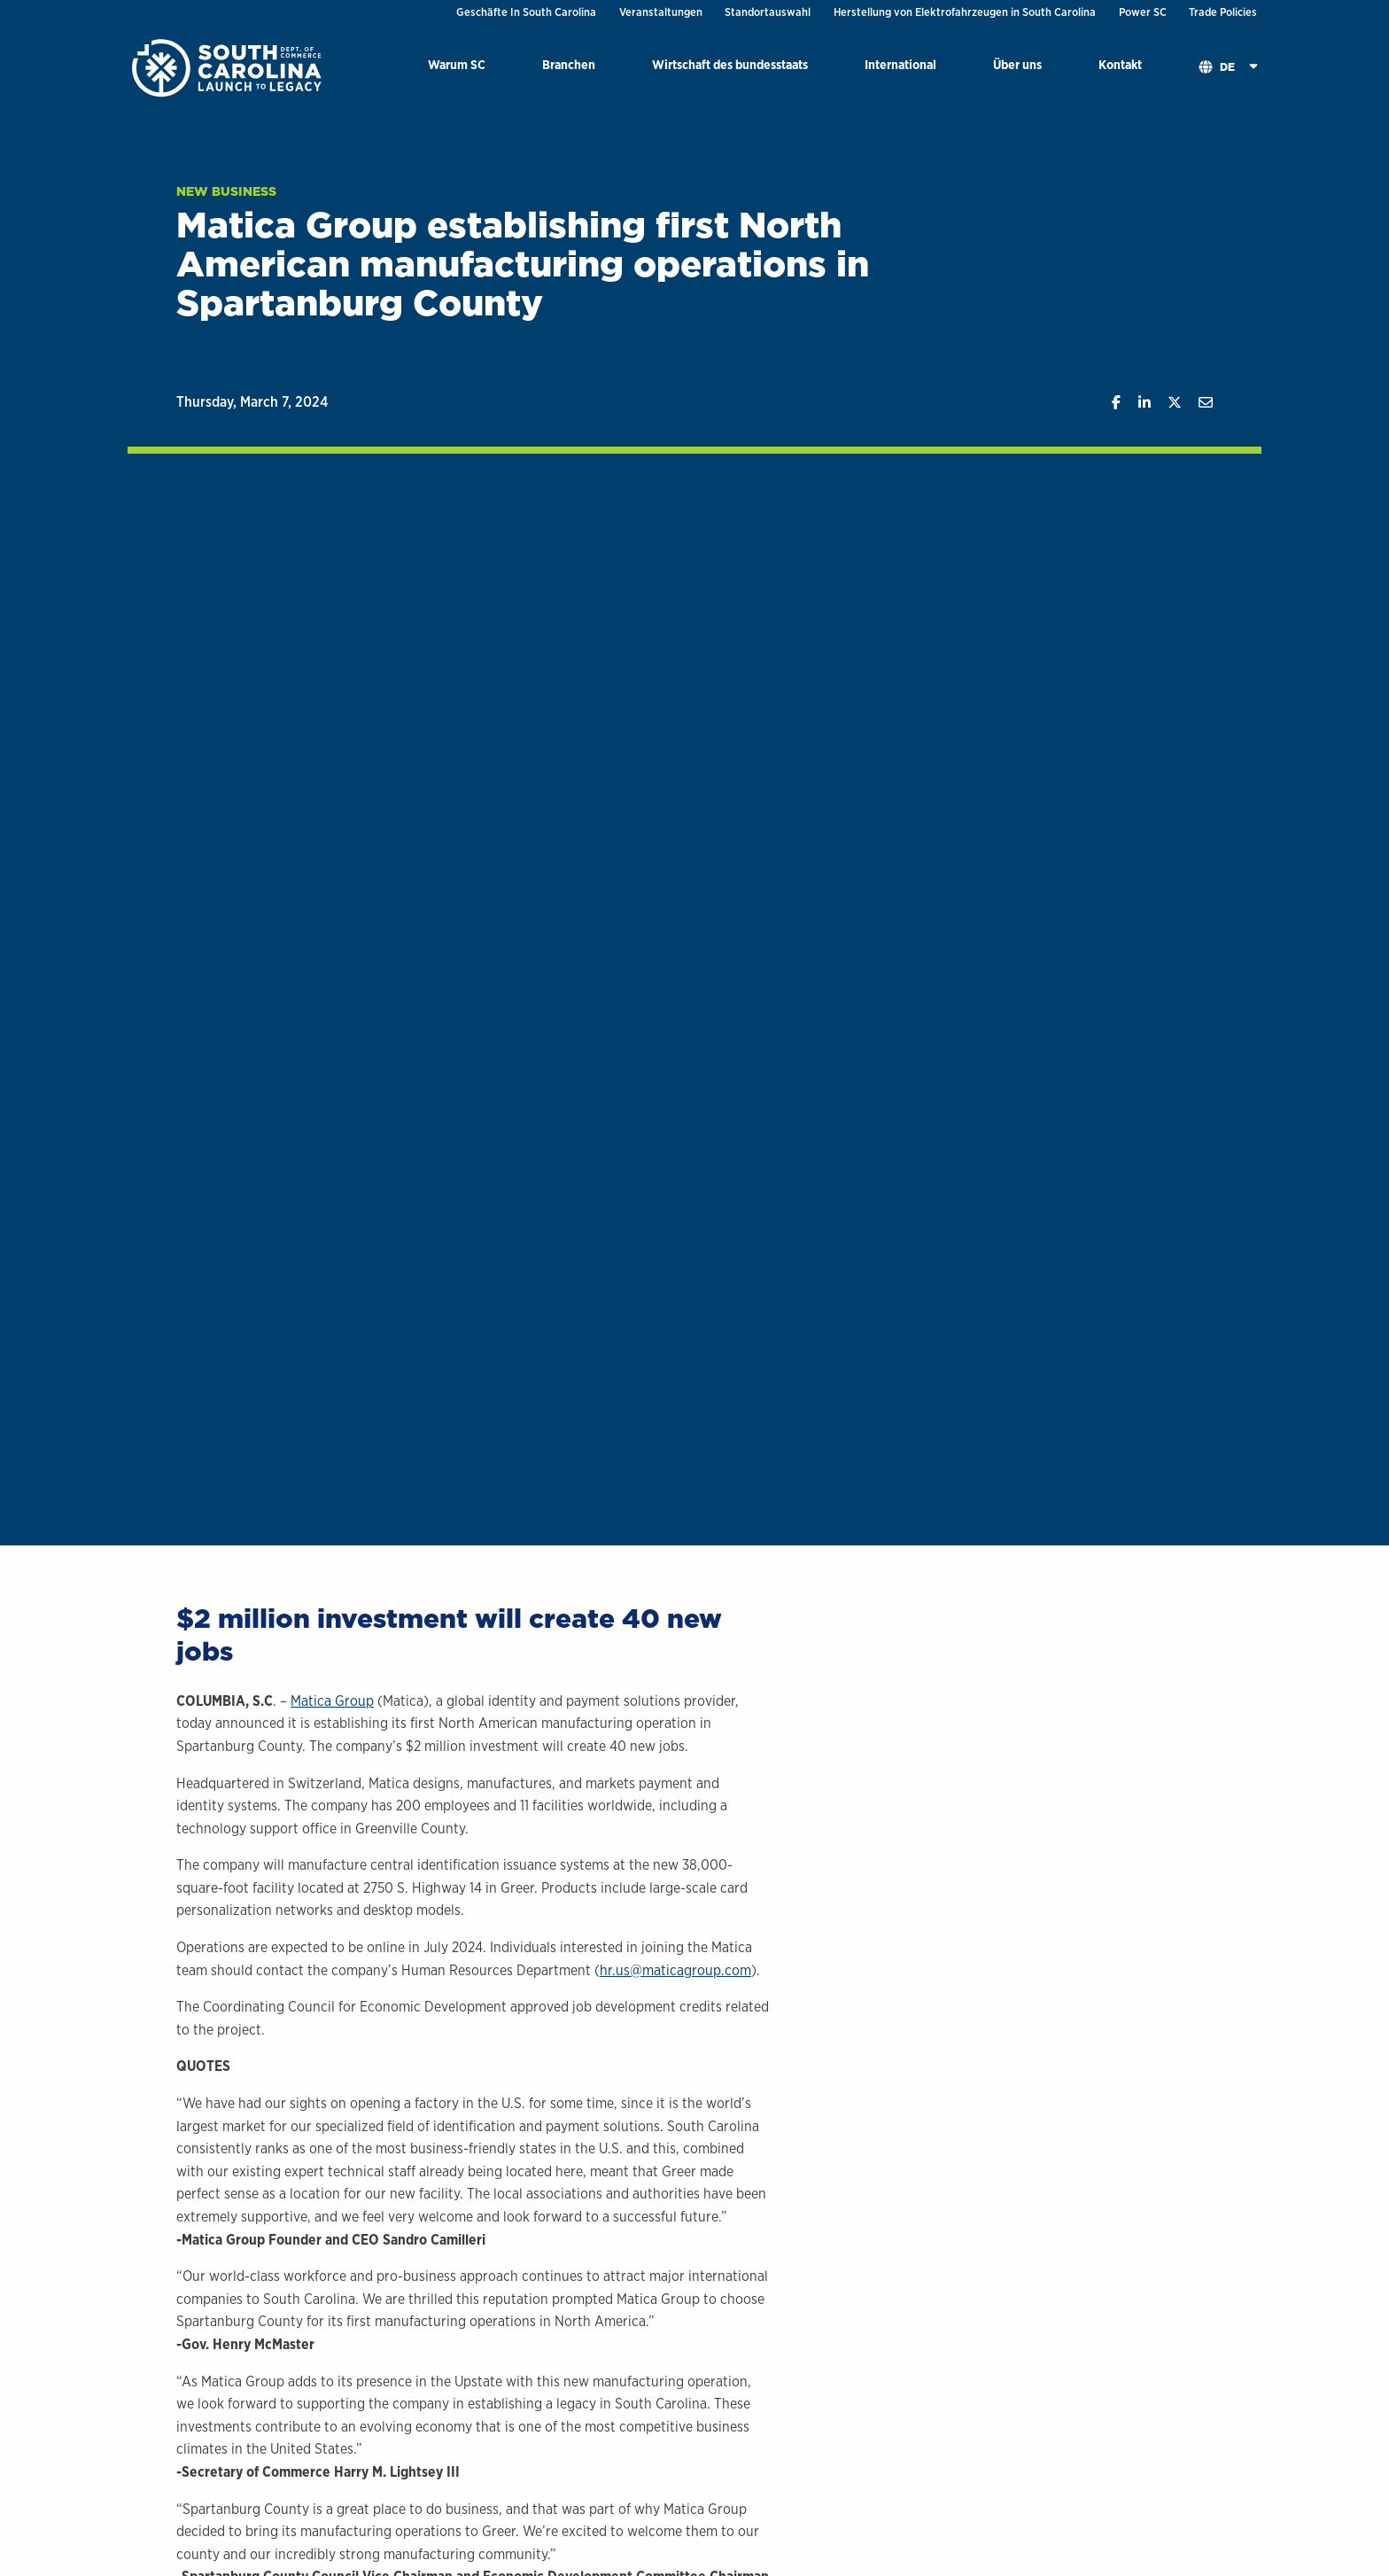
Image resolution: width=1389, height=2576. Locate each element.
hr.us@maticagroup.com (675, 1970)
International (900, 64)
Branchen (568, 64)
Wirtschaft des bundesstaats (730, 64)
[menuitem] (457, 67)
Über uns (1017, 64)
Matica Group (332, 1701)
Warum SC (456, 64)
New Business (226, 191)
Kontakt (1120, 64)
